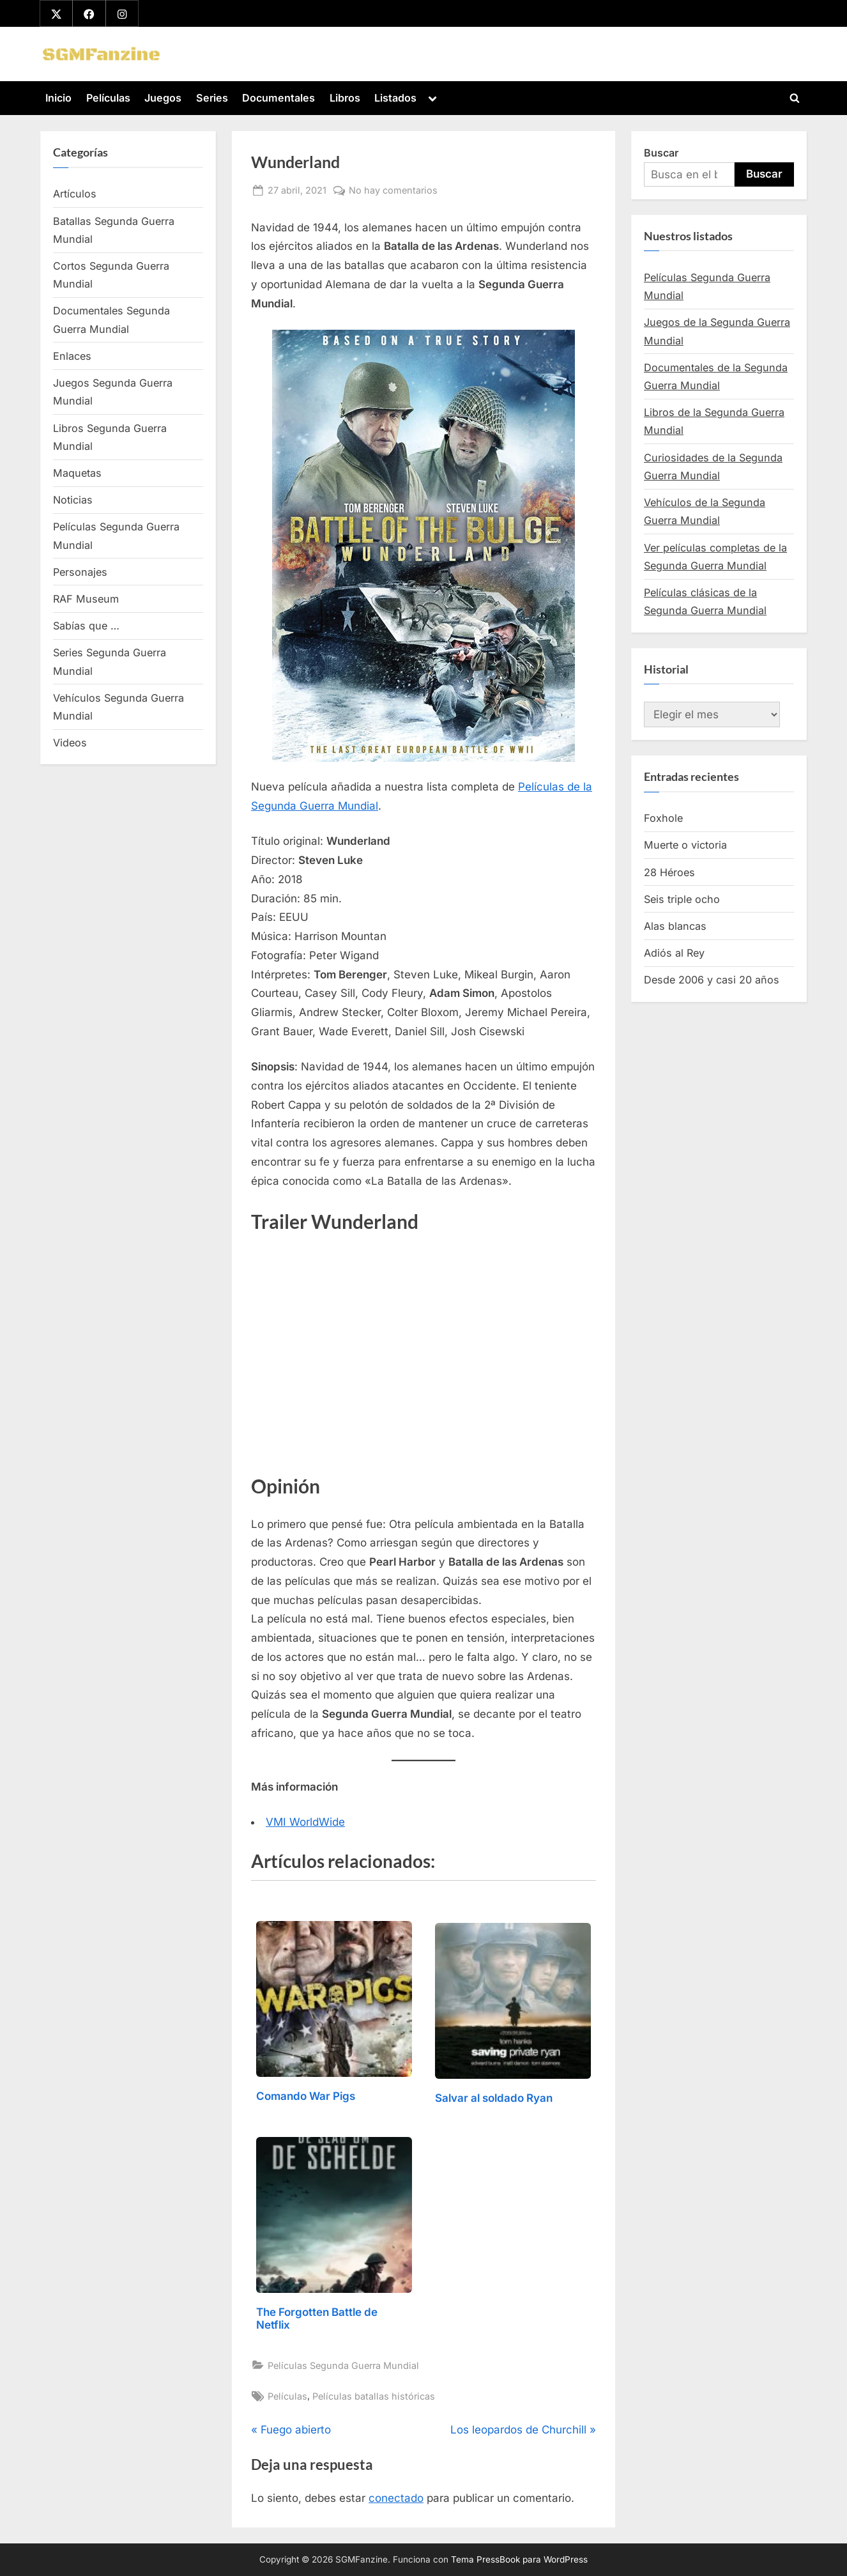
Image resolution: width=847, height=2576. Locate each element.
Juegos (162, 97)
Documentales (278, 97)
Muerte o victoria (685, 844)
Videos (70, 742)
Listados (395, 97)
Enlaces (72, 356)
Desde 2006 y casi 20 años (711, 979)
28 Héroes (669, 872)
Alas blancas (675, 926)
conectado (396, 2498)
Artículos (74, 193)
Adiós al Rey (674, 952)
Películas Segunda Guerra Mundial (343, 2365)
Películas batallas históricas (373, 2396)
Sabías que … (86, 625)
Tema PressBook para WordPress (519, 2559)
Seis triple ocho (682, 899)
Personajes (80, 572)
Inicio (58, 97)
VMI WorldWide (305, 1822)
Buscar (661, 152)
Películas (108, 97)
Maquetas (77, 473)
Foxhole (663, 818)
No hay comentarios (393, 190)
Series (212, 97)
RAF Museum (86, 598)
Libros (345, 97)
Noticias (73, 499)
